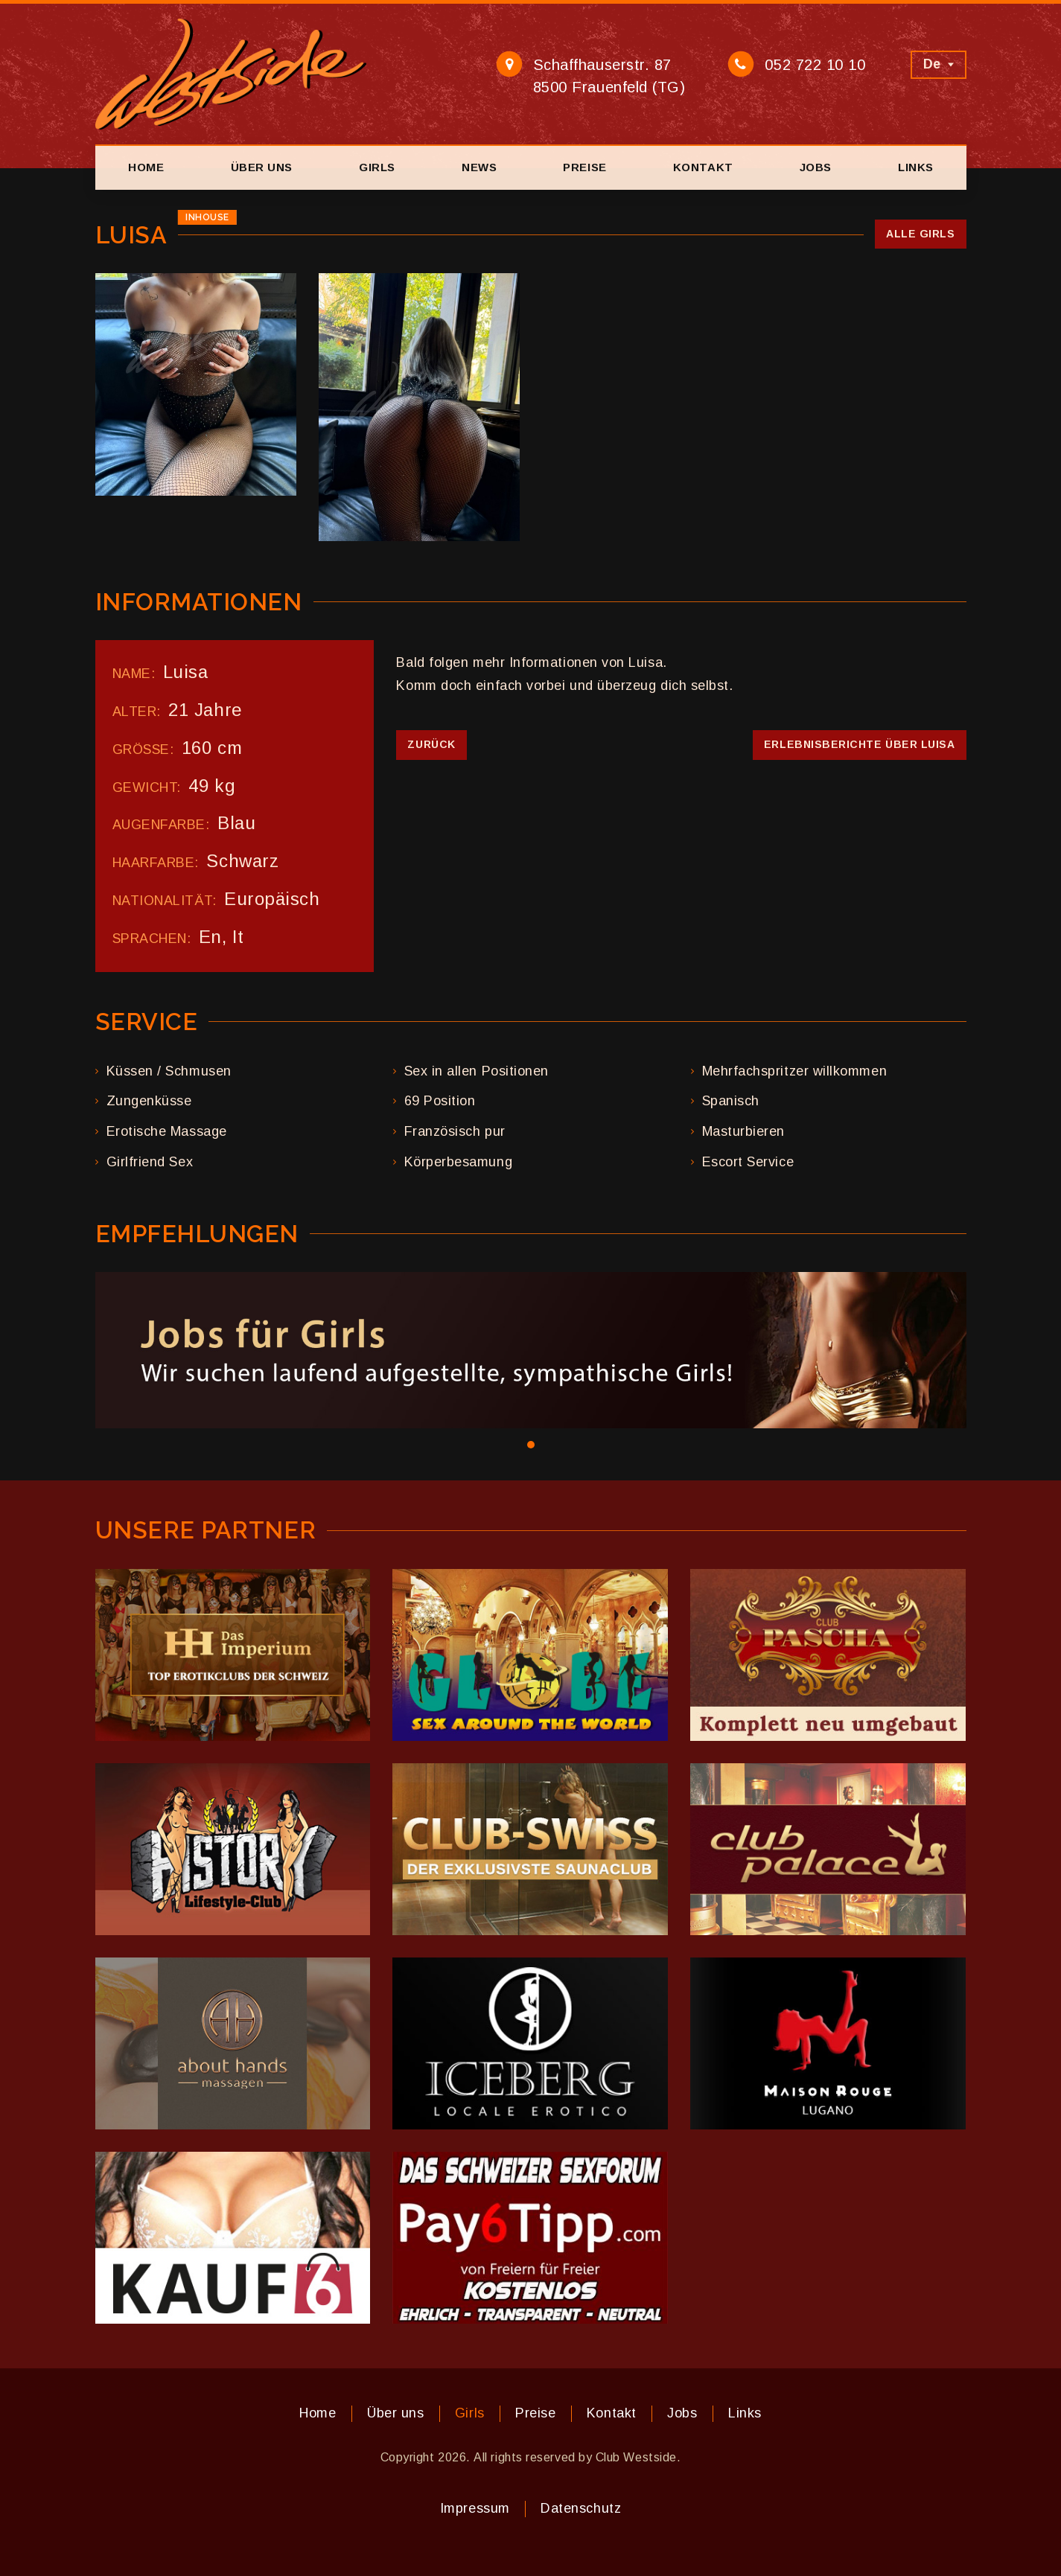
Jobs (816, 167)
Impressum (475, 2508)
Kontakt (703, 167)
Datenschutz (581, 2508)
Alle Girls (920, 234)
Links (916, 167)
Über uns (262, 167)
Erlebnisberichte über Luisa (859, 744)
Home (146, 167)
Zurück (431, 744)
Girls (377, 167)
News (479, 167)
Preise (584, 167)
